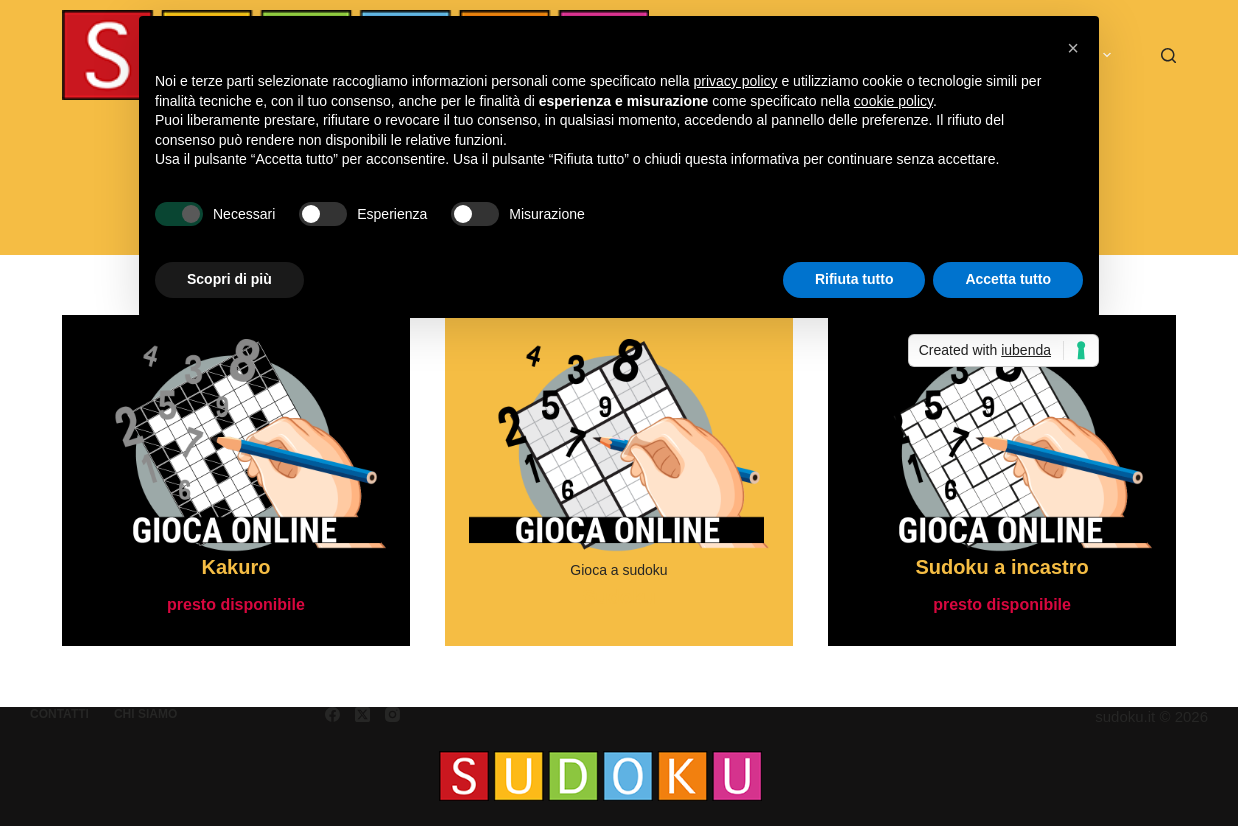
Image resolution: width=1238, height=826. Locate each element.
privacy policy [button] (736, 81)
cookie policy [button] (893, 101)
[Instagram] (392, 714)
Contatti (59, 714)
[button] (1073, 48)
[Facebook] (332, 714)
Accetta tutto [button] (1008, 279)
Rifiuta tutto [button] (854, 279)
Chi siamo (145, 714)
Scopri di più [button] (229, 279)
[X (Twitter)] (362, 714)
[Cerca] (1168, 55)
